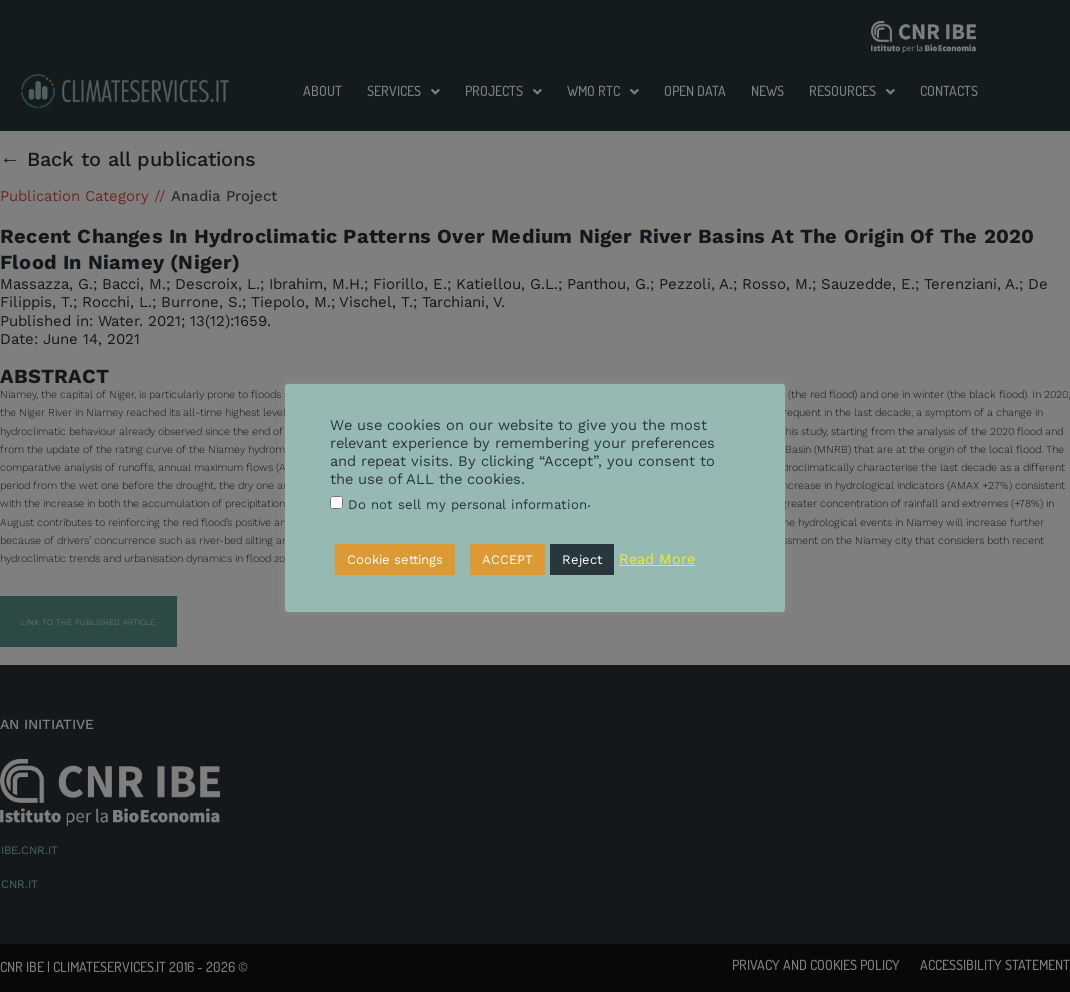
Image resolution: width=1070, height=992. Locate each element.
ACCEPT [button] (507, 559)
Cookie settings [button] (395, 559)
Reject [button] (582, 559)
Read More (657, 559)
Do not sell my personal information (467, 504)
